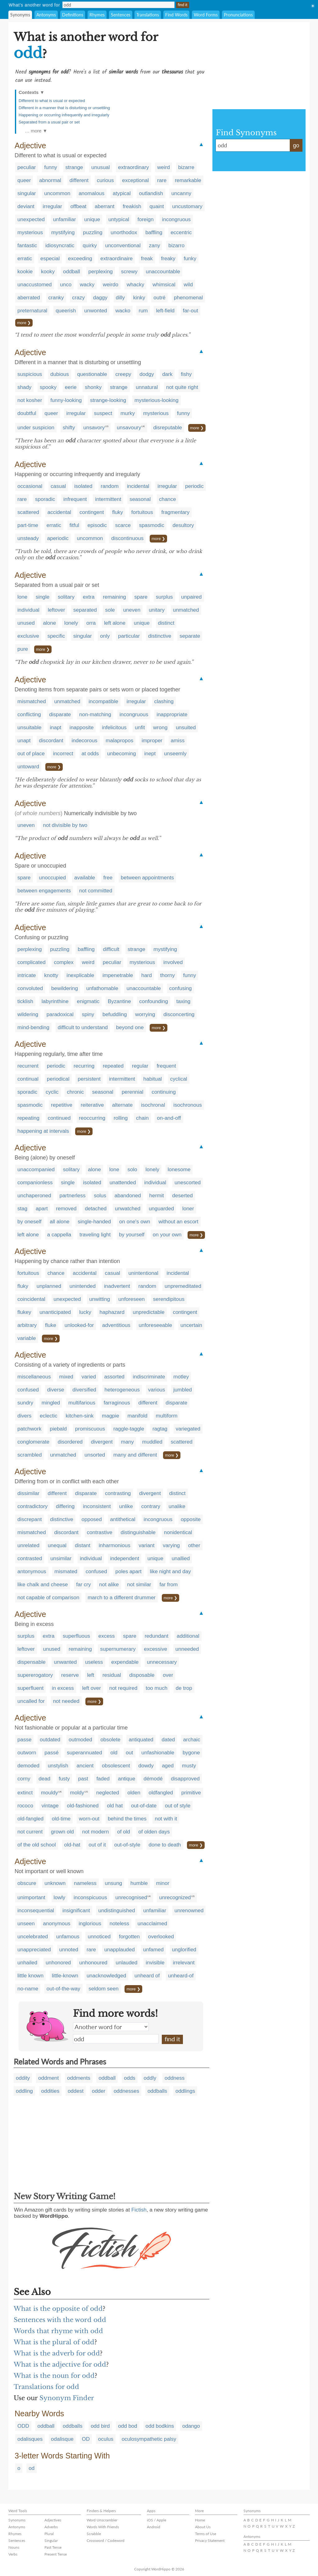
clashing (164, 701)
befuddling (114, 1014)
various (156, 1390)
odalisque (62, 2439)
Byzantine (119, 1001)
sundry (25, 1403)
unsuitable (29, 727)
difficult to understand (83, 1027)
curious (105, 180)
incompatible (103, 701)
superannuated (84, 1753)
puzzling (92, 232)
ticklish (25, 1001)
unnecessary (162, 1662)
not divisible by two (65, 825)
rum (143, 311)
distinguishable (137, 1532)
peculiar (26, 167)
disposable (141, 1675)
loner (188, 1209)
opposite (191, 1519)
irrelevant (183, 1963)
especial (50, 258)
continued (59, 1118)
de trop (184, 1688)
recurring (84, 1066)
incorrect (63, 754)
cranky (56, 298)
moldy (77, 1793)
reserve (70, 1675)
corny (23, 1779)
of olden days (154, 1832)
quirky (90, 245)
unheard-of (180, 1976)
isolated (83, 486)
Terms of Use (205, 2533)
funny (50, 167)
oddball (71, 272)
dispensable (31, 1662)
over (168, 1675)
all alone (59, 1222)
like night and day (170, 1571)
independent (124, 1558)
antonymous (31, 1571)
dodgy (146, 374)
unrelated (28, 1545)
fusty (64, 1779)
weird (163, 167)
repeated (113, 1066)
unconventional (122, 245)
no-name (27, 1989)
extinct (25, 1793)
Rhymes (97, 14)
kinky (139, 298)
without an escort (178, 1222)
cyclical (178, 1079)
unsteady (28, 538)
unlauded (127, 1963)
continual (28, 1079)
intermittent (108, 499)
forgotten (129, 1937)
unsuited (186, 727)
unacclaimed (152, 1923)
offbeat (78, 206)
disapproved (185, 1779)
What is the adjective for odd (60, 2364)
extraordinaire (116, 258)
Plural (49, 2533)
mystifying (63, 232)
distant (82, 1545)
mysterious (30, 232)
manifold (138, 1416)
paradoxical (60, 1014)
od (31, 2468)
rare (161, 180)
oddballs (157, 2091)
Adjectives (52, 2520)
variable (26, 1338)
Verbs (12, 2554)
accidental (59, 512)
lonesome (179, 1169)
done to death (165, 1845)
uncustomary (187, 206)
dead (44, 1779)
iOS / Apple (156, 2520)
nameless (85, 1883)
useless (94, 1662)
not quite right (182, 387)
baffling (153, 232)
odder (98, 2091)
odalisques (30, 2439)
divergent (102, 1442)
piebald (58, 1429)
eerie (71, 387)
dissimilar (28, 1493)
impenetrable (117, 975)
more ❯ (24, 322)
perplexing (101, 272)
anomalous (91, 193)
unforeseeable (155, 1325)
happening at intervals (43, 1131)
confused (28, 1390)
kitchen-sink (80, 1416)
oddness (174, 2078)
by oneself (29, 1222)
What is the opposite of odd (58, 2308)
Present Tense (55, 2554)
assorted (114, 1377)
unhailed (27, 1963)
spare (141, 597)
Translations (147, 14)
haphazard (112, 1312)
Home (200, 2520)
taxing (183, 1001)
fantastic (27, 245)
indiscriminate (149, 1377)
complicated (31, 962)
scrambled (29, 1455)
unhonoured (93, 1963)
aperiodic (58, 538)
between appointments (147, 878)
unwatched (127, 1209)
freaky (168, 258)
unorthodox (124, 232)
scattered (28, 512)
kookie (25, 272)
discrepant (29, 1519)
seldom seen (103, 1989)
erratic (24, 258)
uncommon (57, 193)
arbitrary (27, 1325)
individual (28, 610)
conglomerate (33, 1442)
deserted (182, 1196)
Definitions (72, 14)
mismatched (31, 701)
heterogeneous (122, 1390)
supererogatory (35, 1675)
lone (22, 597)
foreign (146, 219)
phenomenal (188, 298)
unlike (126, 1506)
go (296, 145)
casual (58, 486)
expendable (125, 1662)
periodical (58, 1079)
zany (154, 245)
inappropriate (172, 714)
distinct (166, 623)
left (90, 1675)
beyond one (130, 1027)
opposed (92, 1519)
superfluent (30, 1688)
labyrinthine (55, 1001)
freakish (132, 206)
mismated (65, 1571)
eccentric (181, 232)
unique (92, 219)
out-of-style (127, 1845)
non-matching (95, 714)
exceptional (135, 180)
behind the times (127, 1819)
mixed (66, 1377)
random (110, 486)
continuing (164, 1092)
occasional (29, 486)
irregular (52, 206)
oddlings (185, 2091)
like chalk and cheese (42, 1584)
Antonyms (46, 14)
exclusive (28, 636)
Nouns (13, 2547)
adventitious (116, 1325)
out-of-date (144, 1806)
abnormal (50, 180)
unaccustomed (34, 285)
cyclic (52, 1092)
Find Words (176, 14)
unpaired (191, 597)
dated (168, 1740)
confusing (180, 988)
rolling (121, 1118)
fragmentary (175, 512)
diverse (55, 1390)
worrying (145, 1014)
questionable (92, 374)
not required (123, 1688)
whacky (135, 285)
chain (142, 1118)
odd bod (127, 2426)
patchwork (29, 1429)
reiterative (92, 1105)
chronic (75, 1092)
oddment (48, 2078)
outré (159, 298)
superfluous (76, 1636)
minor (163, 1883)
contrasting (118, 1493)
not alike (109, 1584)
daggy (100, 298)
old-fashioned (82, 1806)
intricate (26, 975)
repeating (28, 1118)
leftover (56, 610)
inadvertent (117, 1286)
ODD (23, 2426)
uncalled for (31, 1701)
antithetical (122, 1519)
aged (168, 1766)
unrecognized (175, 1897)
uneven (131, 610)
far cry (83, 1584)
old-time (61, 1819)
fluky (117, 512)
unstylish (58, 1766)
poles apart (129, 1571)
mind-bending (33, 1027)
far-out (190, 311)
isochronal (153, 1105)
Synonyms (20, 14)
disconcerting (178, 1014)
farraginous (117, 1403)
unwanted (65, 1662)
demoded (28, 1766)
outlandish (151, 193)
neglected (107, 1793)
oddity (23, 2078)
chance (167, 499)
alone (49, 623)
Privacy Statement (210, 2540)
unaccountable (163, 272)
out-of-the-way (63, 1989)
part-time (27, 525)
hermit (156, 1196)
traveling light (95, 1235)
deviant (25, 206)
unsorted (94, 1455)
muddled (152, 1442)
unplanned (49, 1286)
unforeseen (131, 1299)
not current (30, 1832)
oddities (50, 2091)
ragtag (159, 1429)
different (79, 180)
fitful (74, 525)
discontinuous (127, 538)
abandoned (128, 1196)
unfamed (153, 1950)
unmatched (186, 610)
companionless (34, 1182)
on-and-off (169, 1118)
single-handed (94, 1222)
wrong (160, 727)
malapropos (119, 740)
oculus (105, 2439)
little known (30, 1976)
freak (147, 258)
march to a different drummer (122, 1598)
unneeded (187, 1649)
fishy (186, 374)
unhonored (58, 1963)
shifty (69, 428)
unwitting (99, 1299)
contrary (150, 1506)
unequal (57, 1545)
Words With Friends (103, 2527)
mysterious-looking (156, 400)
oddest (76, 2091)
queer (24, 180)
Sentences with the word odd (60, 2320)
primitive (191, 1793)
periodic (194, 486)
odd (116, 2038)
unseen (26, 1923)
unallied (181, 1558)
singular (26, 193)
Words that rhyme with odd (58, 2331)
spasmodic (151, 525)
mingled (51, 1403)
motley (181, 1377)
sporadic (45, 499)
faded (103, 1779)
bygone (191, 1753)
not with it (166, 1819)
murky (127, 413)
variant (147, 1545)
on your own (167, 1235)
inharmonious (114, 1545)
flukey (24, 1312)
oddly (150, 2078)
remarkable (188, 180)
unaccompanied (36, 1169)
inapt (55, 727)
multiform (167, 1416)
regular (140, 1066)
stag (22, 1209)
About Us (203, 2527)
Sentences (120, 14)
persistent (89, 1079)
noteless (119, 1923)
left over (91, 1688)
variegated (188, 1429)
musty (189, 1766)
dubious (59, 374)
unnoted (68, 1950)
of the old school (36, 1845)
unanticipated (55, 1312)
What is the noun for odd (54, 2375)
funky (190, 258)
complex (63, 962)
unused (26, 623)
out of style (177, 1806)
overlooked (161, 1937)
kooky (48, 272)
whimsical (163, 285)
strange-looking (108, 400)
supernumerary (117, 1649)
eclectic (48, 1416)
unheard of (147, 1976)
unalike (177, 1506)
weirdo (110, 285)
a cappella (59, 1235)
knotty (51, 975)
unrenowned (189, 1910)
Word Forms (206, 14)
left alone (114, 623)
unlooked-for (79, 1325)
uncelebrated (32, 1937)
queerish (66, 311)
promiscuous (90, 1429)
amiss (177, 740)
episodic (97, 525)
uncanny (181, 193)
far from (169, 1584)
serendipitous (168, 1299)
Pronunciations (238, 14)
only (105, 636)
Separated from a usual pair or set (49, 122)
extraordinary (133, 167)
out (129, 1753)
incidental (138, 486)
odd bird (100, 2426)
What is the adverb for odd (57, 2353)
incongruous (176, 219)
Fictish (139, 2210)
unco (65, 285)
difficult (111, 949)
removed (66, 1209)
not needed (66, 1701)
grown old (62, 1832)
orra (91, 623)
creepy (123, 374)
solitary (66, 597)
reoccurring (92, 1118)
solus (100, 1196)
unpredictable (149, 1312)
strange (74, 167)
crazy (78, 298)
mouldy (49, 1793)
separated (85, 610)
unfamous (68, 1937)
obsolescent (116, 1766)
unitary (157, 610)
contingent (92, 512)
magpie (110, 1416)
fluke (50, 1325)
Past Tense (52, 2547)
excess (106, 1636)
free (107, 878)
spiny (88, 1014)
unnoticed (99, 1937)
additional (188, 1636)
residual (111, 1675)
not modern (95, 1832)
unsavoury (129, 428)
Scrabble (94, 2533)
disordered (70, 1442)
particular (129, 636)
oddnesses (126, 2091)
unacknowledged (106, 1976)
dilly (120, 298)
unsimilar (60, 1558)
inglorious (90, 1923)
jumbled (182, 1390)
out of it (97, 1845)
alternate (122, 1105)
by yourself (131, 1235)
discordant (51, 740)
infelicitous (114, 727)
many (127, 1442)
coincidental (31, 1299)
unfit (140, 727)
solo (132, 1169)
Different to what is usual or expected (52, 100)
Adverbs (51, 2527)
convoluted (30, 988)
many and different (135, 1455)
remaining (114, 597)
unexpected (31, 219)
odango (191, 2426)
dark (167, 374)
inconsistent (97, 1506)
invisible (155, 1963)
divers (24, 1416)
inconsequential (35, 1910)
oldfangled (161, 1793)
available (84, 878)
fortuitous (142, 512)
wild (188, 285)
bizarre (186, 167)
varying (171, 1545)
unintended (83, 1286)
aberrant (104, 206)
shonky (93, 387)
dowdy (146, 1766)
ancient (85, 1766)
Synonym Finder (66, 2398)
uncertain (191, 1325)
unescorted (188, 1182)
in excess (63, 1688)
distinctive (159, 636)
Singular (51, 2540)
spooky (48, 387)
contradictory (32, 1506)
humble (139, 1883)
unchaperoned (34, 1196)
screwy (129, 272)
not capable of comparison (48, 1598)
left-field (165, 311)
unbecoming (121, 754)
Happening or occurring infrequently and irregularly (64, 115)
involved (173, 962)
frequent (166, 1066)
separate (189, 636)
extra (89, 597)
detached (96, 1209)
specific (56, 636)
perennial (132, 1092)
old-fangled (30, 1819)
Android (153, 2527)
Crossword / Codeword (106, 2540)
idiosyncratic (60, 245)
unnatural (147, 387)
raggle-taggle (128, 1429)
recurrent (28, 1066)
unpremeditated (183, 1286)
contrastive (99, 1532)
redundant (157, 1636)
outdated (50, 1740)
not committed (95, 891)
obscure (26, 1883)
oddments (78, 2078)
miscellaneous (34, 1377)
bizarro (176, 245)
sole (110, 610)
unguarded (161, 1209)
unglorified (184, 1950)
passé (51, 1753)
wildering (27, 1014)
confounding (153, 1001)
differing (65, 1506)
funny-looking (66, 400)
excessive (155, 1649)
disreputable (167, 428)
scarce (123, 525)
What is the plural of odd (54, 2342)
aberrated (28, 298)
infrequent (75, 499)
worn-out (89, 1819)
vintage (50, 1806)
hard (146, 975)
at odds (90, 754)
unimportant (31, 1897)
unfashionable (157, 1753)
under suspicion (35, 428)
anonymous (56, 1923)
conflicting (29, 714)
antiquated (141, 1740)
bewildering (64, 988)
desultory (183, 525)
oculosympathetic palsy (149, 2439)
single (42, 597)
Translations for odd (46, 2387)
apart (42, 1209)
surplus (164, 597)
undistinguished (116, 1910)
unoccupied (52, 878)
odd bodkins (160, 2426)
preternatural (32, 311)
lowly (60, 1897)
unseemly (175, 754)
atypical (122, 193)
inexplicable (80, 975)
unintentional (143, 1273)
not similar (139, 1584)
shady (24, 387)
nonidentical (178, 1532)
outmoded (80, 1740)
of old (123, 1832)
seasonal (140, 499)
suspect (103, 413)
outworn (26, 1753)
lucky (85, 1312)
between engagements (44, 891)
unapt (24, 740)
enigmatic (88, 1001)
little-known (65, 1976)
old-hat (72, 1845)
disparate (60, 714)
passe (24, 1740)
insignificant (76, 1910)
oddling (24, 2091)
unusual (100, 167)
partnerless (72, 1196)
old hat (115, 1806)
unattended (123, 1182)
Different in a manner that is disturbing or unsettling (64, 107)
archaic (191, 1740)
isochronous (187, 1105)
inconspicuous (90, 1897)
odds (129, 2078)
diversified (84, 1390)
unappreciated (34, 1950)
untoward (28, 767)
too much (156, 1688)
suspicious (29, 374)
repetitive (61, 1105)
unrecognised (131, 1897)
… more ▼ (36, 130)
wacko (123, 311)
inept (150, 754)
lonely (71, 623)
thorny (167, 975)
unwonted (95, 311)
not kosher (29, 400)
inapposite (82, 727)
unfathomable (102, 988)
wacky (87, 285)
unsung (113, 1883)
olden (133, 1793)
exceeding (80, 258)
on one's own (134, 1222)
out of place (31, 754)
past (83, 1779)
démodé (152, 1779)
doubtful (26, 413)
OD (86, 2439)
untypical (118, 219)
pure (22, 649)
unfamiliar (64, 219)
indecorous (84, 740)
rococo (25, 1806)
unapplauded (119, 1950)
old (114, 1753)
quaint (156, 206)
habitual (152, 1079)
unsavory (94, 428)
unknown (55, 1883)
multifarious (81, 1403)
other (194, 1545)
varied (89, 1377)
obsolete (110, 1740)
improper (152, 740)
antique (126, 1779)
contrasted (29, 1558)
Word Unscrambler (102, 2520)
